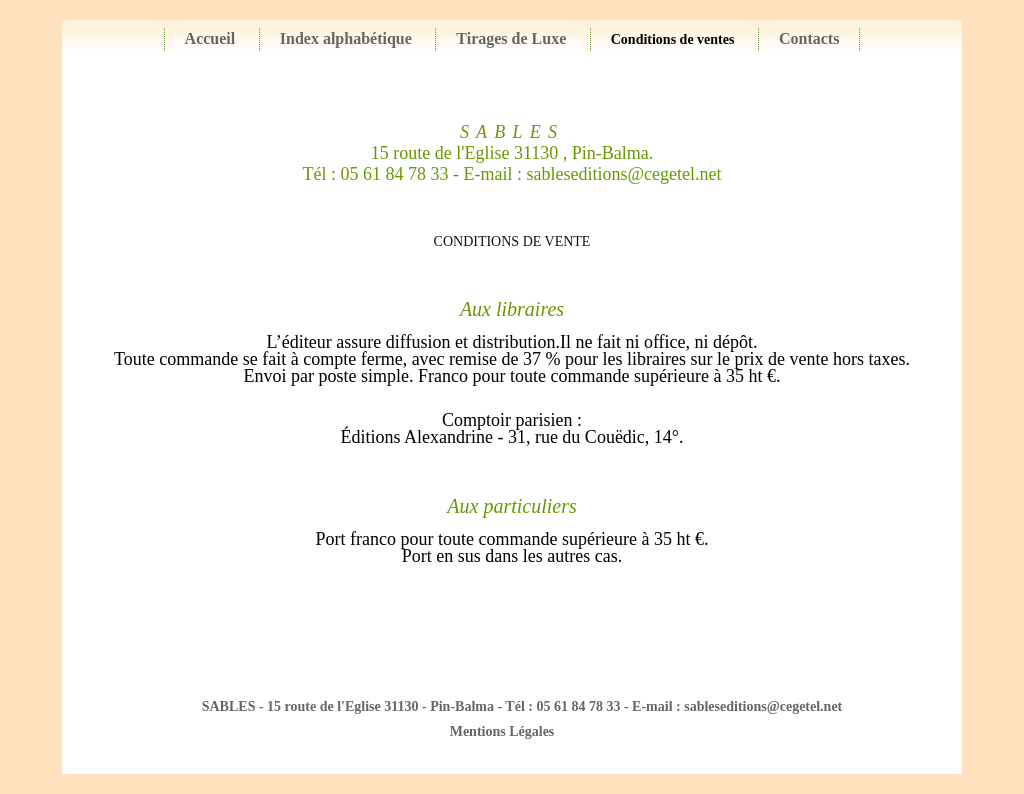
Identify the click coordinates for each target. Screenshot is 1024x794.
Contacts (809, 38)
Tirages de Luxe (511, 38)
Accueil (210, 38)
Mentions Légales (502, 731)
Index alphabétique (346, 38)
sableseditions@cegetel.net (763, 706)
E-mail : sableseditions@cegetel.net (593, 174)
